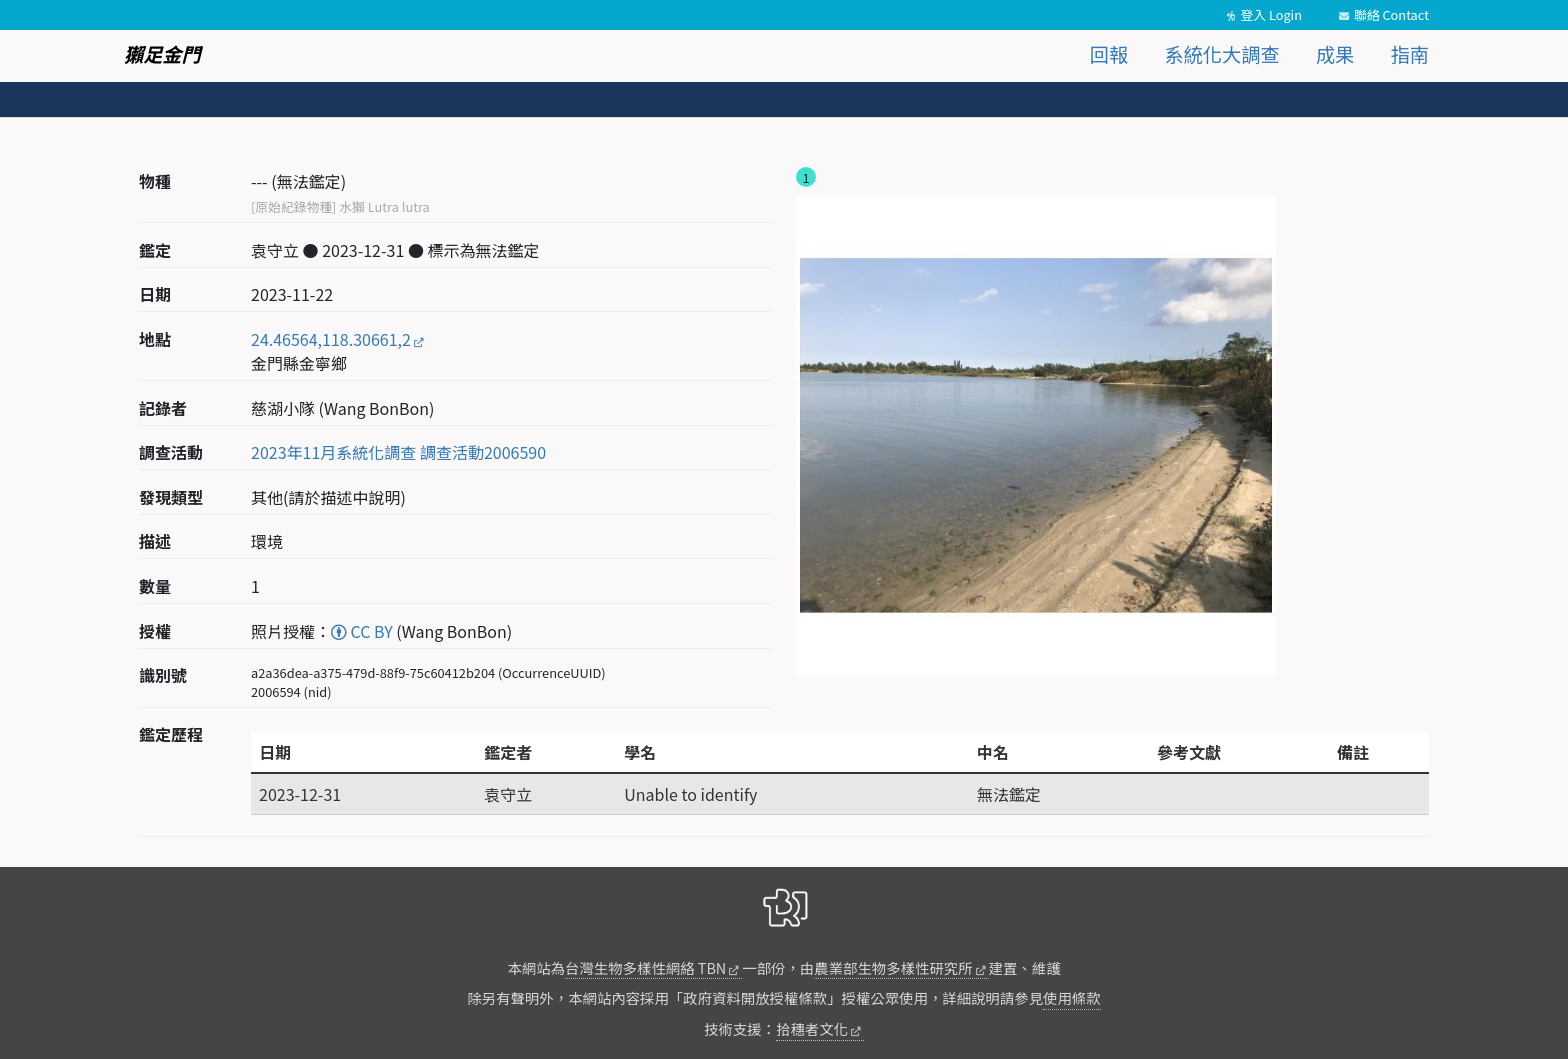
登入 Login (1271, 14)
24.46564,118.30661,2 (331, 339)
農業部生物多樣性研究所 (893, 967)
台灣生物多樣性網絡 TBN (645, 967)
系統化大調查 (1222, 54)
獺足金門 (162, 54)
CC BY (362, 631)
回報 (1109, 54)
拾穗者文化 (812, 1028)
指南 (1410, 54)
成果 (1335, 54)
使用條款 (1072, 997)
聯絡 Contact (1391, 14)
